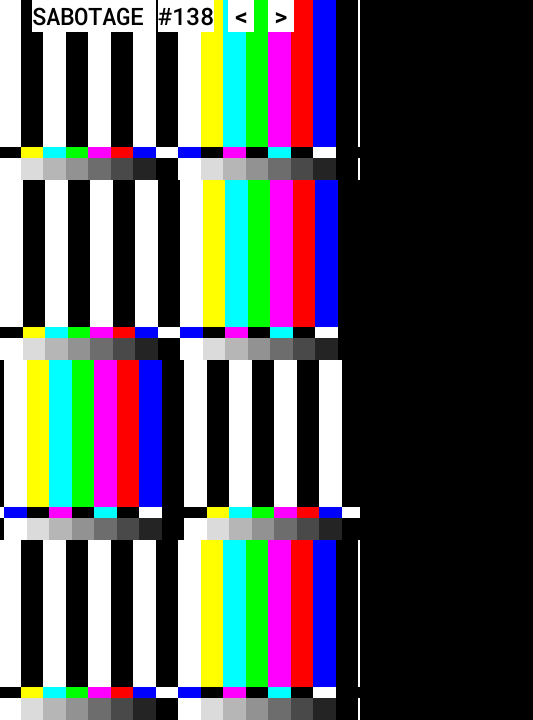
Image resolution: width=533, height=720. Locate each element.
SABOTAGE (88, 16)
